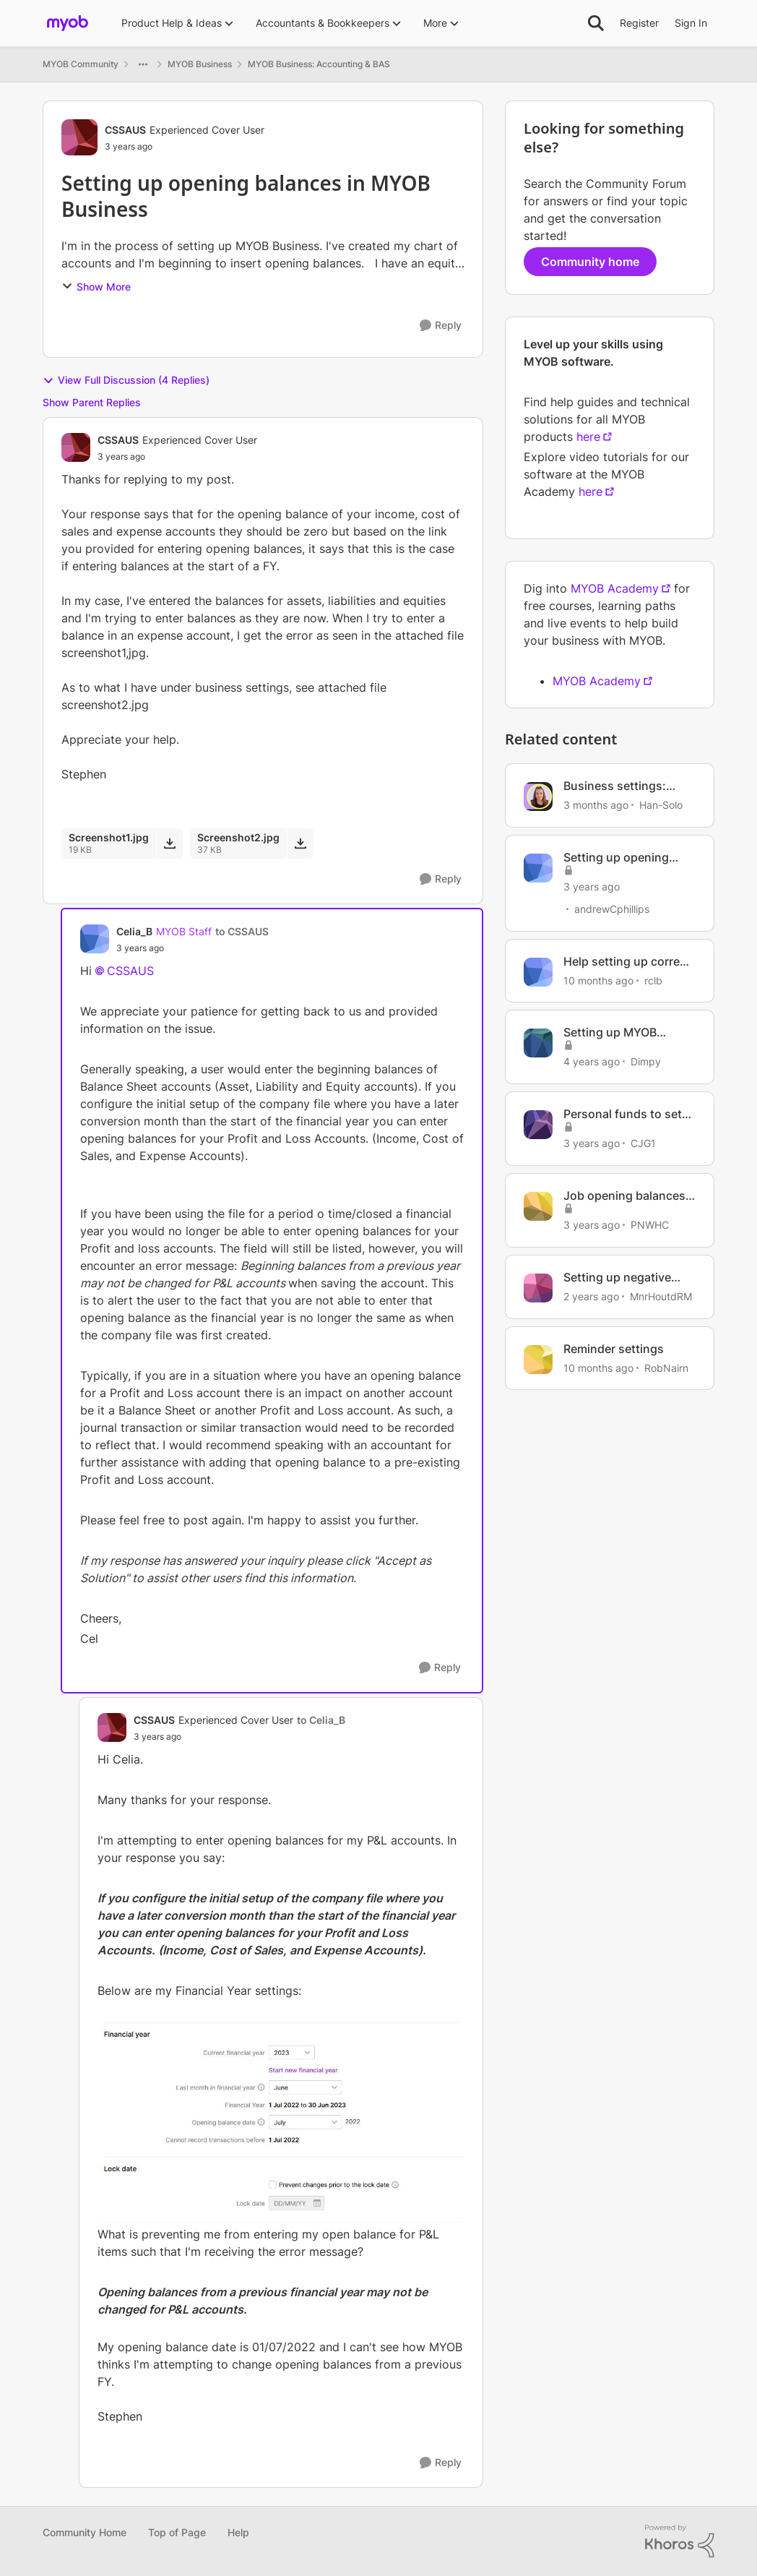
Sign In (691, 23)
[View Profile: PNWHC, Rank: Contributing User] (538, 1206)
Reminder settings (613, 1348)
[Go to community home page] (67, 23)
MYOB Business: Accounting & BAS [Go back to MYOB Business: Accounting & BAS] (319, 64)
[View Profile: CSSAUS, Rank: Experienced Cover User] (79, 137)
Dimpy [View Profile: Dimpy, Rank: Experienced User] (646, 1061)
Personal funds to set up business (622, 1114)
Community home (590, 261)
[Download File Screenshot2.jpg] (300, 843)
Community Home (84, 2532)
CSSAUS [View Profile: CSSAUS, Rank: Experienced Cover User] (125, 130)
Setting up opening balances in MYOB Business (616, 857)
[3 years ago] (591, 886)
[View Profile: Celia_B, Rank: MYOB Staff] (94, 938)
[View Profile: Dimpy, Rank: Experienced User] (538, 1043)
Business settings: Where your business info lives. (622, 786)
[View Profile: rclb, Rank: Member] (538, 972)
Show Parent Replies (92, 402)
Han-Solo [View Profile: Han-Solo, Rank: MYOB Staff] (661, 805)
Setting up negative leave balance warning (624, 1277)
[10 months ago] (598, 979)
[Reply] (440, 325)
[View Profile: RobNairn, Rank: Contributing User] (538, 1359)
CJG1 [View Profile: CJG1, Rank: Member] (643, 1143)
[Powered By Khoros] (679, 2541)
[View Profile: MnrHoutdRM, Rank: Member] (538, 1288)
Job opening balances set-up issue (624, 1195)
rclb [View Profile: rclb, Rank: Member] (653, 980)
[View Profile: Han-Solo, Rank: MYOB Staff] (538, 796)
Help (238, 2532)
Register (639, 23)
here (588, 436)
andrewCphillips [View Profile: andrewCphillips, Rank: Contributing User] (611, 909)
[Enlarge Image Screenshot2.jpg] (281, 2122)
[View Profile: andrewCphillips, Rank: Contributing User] (538, 868)
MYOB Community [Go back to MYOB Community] (80, 64)
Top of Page (177, 2532)
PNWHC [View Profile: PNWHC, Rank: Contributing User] (650, 1225)
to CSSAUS (242, 931)
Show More (96, 286)
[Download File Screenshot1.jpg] (169, 843)
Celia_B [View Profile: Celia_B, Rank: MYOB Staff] (134, 931)
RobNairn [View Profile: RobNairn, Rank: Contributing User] (666, 1367)
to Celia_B (321, 1720)
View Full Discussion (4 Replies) (126, 380)
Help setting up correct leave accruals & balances (627, 961)
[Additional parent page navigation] (143, 64)
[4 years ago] (591, 1061)
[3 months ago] (595, 804)
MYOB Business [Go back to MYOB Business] (200, 64)
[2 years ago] (591, 1296)
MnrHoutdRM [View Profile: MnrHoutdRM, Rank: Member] (661, 1296)
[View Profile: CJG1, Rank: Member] (538, 1124)
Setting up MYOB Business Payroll (610, 1032)
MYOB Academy (615, 588)
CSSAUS (130, 970)
